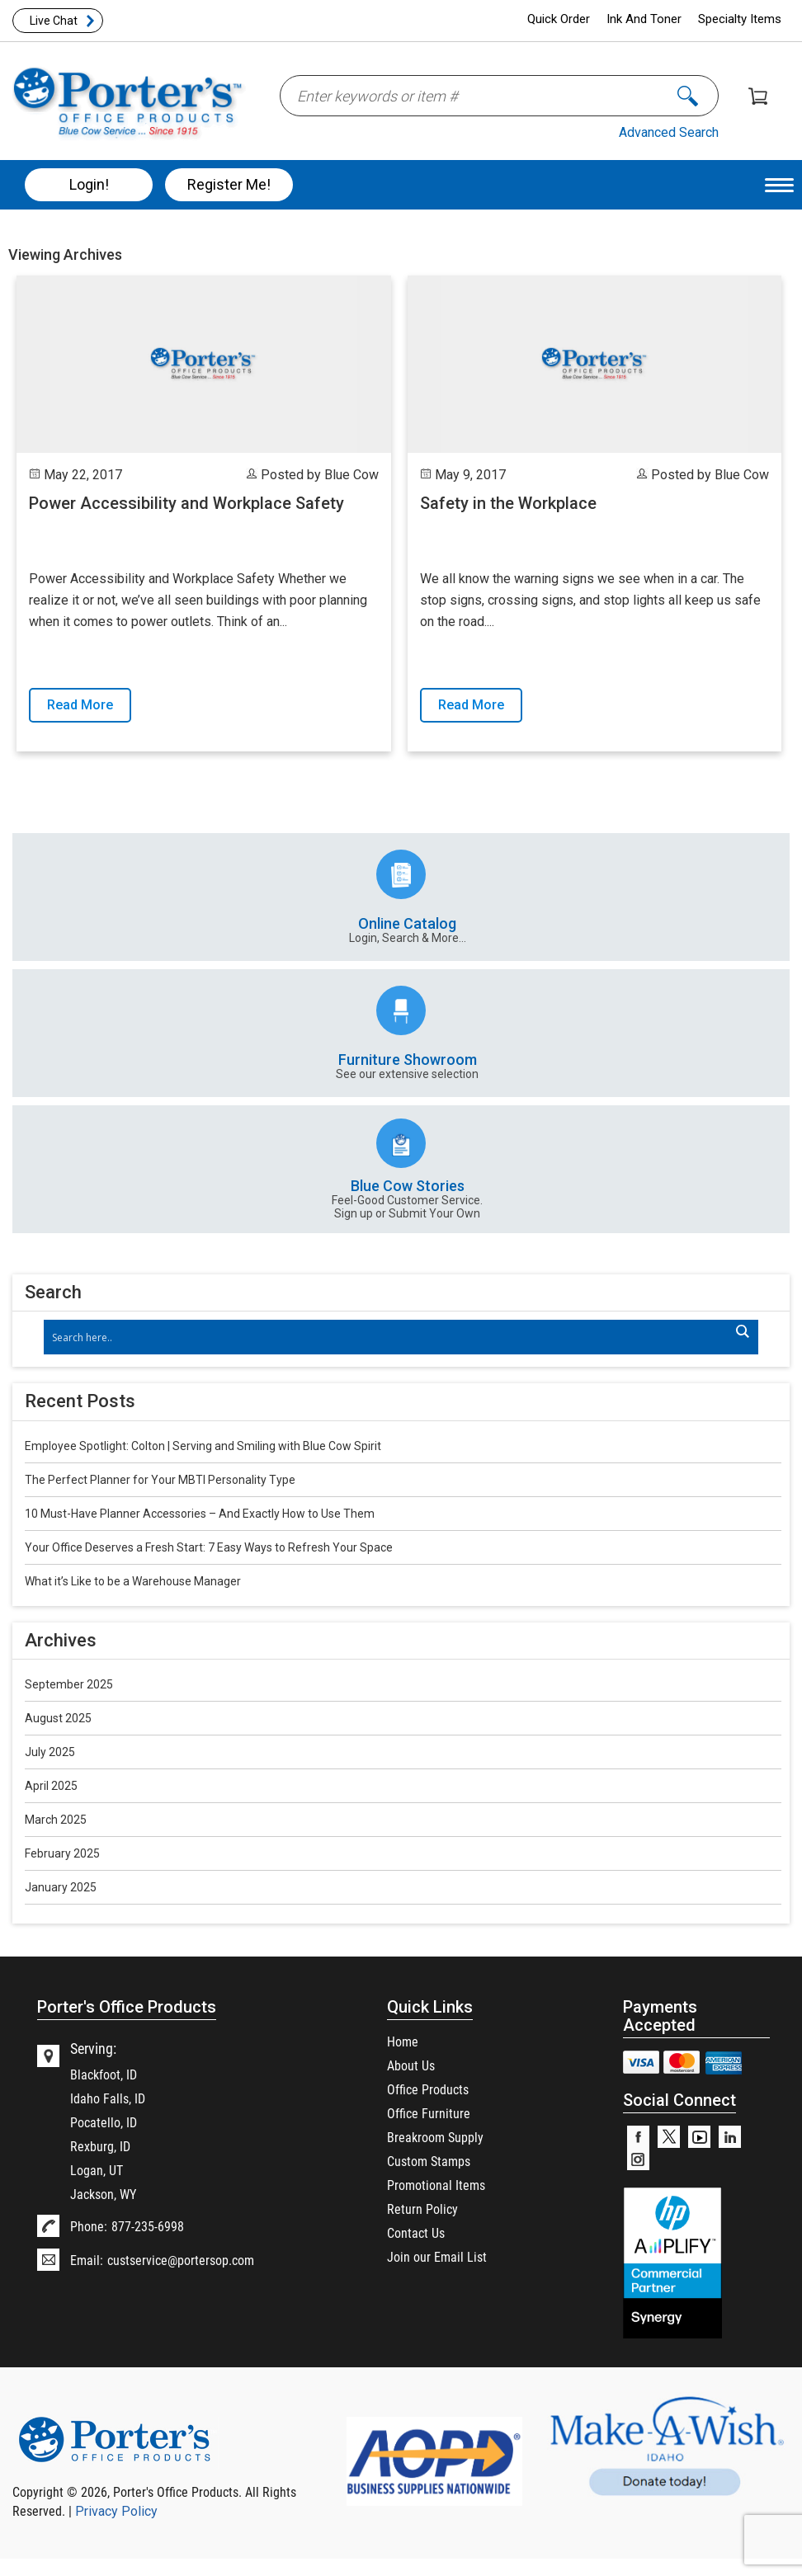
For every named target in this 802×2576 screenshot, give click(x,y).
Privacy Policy (116, 2511)
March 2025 (56, 1819)
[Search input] (393, 1337)
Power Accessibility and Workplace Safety (186, 503)
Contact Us (416, 2232)
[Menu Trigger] (779, 184)
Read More (80, 705)
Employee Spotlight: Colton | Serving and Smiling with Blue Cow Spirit (203, 1446)
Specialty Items (739, 19)
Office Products (428, 2089)
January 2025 (61, 1887)
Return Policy (422, 2208)
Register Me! (229, 184)
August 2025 (58, 1718)
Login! (89, 184)
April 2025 (51, 1785)
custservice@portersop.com (180, 2259)
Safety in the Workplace (508, 503)
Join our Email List (437, 2256)
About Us (411, 2065)
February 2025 (62, 1853)
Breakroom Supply (435, 2136)
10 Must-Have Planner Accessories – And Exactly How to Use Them (200, 1513)
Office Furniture (428, 2113)
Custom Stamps (428, 2160)
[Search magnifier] (742, 1331)
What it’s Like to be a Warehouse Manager (133, 1581)
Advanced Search (669, 132)
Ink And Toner (644, 19)
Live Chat (54, 20)
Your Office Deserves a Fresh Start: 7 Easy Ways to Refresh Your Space (209, 1547)
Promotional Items (436, 2184)
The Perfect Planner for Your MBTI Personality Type (160, 1479)
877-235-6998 (147, 2226)
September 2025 (69, 1684)
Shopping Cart (757, 96)
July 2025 (50, 1752)
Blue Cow (351, 475)
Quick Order (558, 19)
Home (402, 2041)
